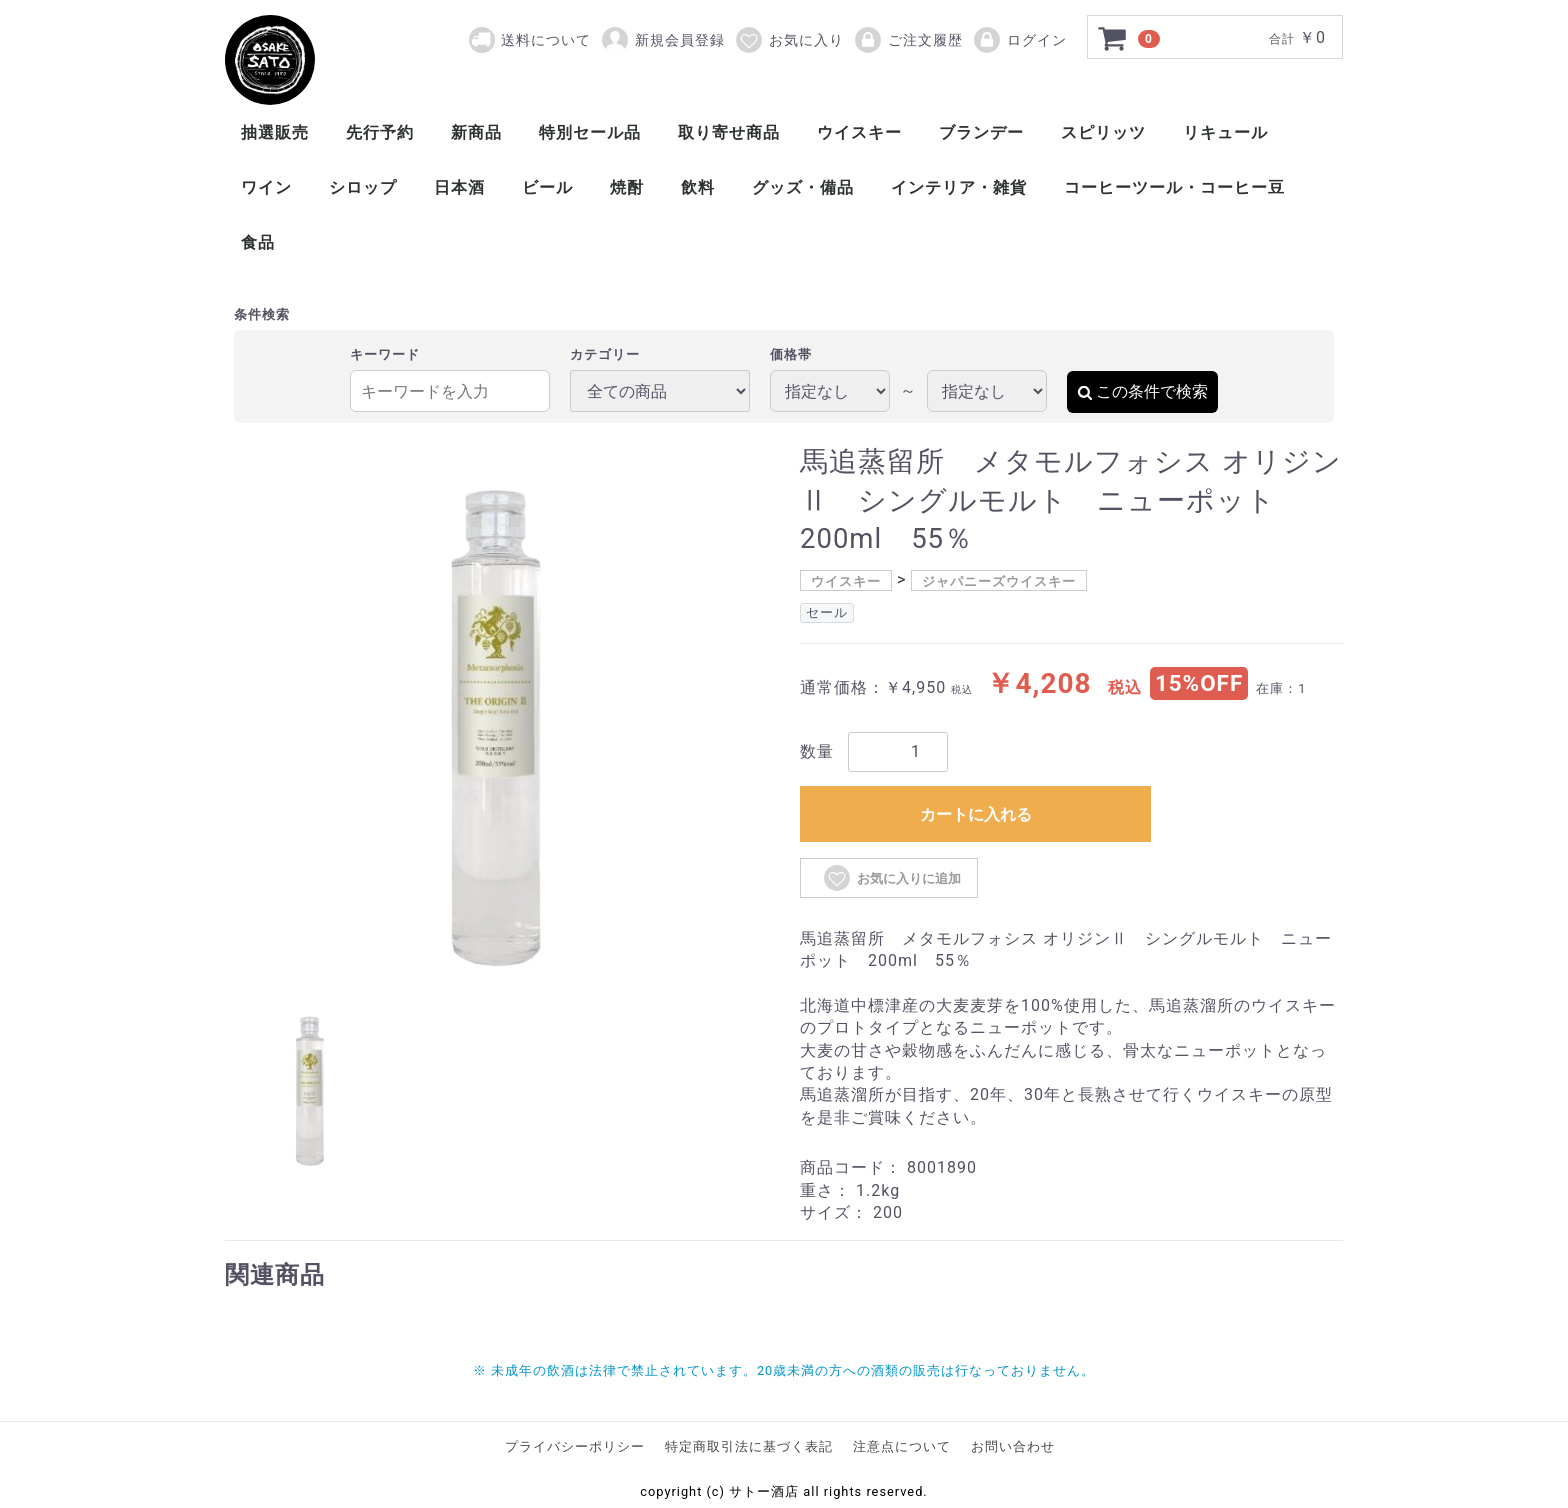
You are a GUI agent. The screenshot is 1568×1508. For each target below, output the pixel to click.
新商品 (476, 132)
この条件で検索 (1142, 391)
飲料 (698, 187)
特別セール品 (590, 132)
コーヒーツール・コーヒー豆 (1174, 187)
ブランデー (981, 132)
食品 (258, 242)
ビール (547, 187)
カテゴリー (605, 354)
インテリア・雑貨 (959, 187)
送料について (546, 40)
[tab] (310, 1087)
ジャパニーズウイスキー (999, 581)
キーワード (385, 354)
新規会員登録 (662, 40)
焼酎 (627, 187)
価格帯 (791, 354)
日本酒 (459, 187)
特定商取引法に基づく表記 (749, 1446)
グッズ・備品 (803, 187)
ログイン (1019, 40)
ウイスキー (859, 132)
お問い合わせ (1013, 1446)
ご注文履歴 (908, 40)
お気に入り (789, 40)
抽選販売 (275, 132)
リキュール (1225, 132)
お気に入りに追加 (891, 878)
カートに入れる (976, 814)
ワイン (266, 187)
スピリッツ (1103, 132)
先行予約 (380, 132)
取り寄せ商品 (729, 132)
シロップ (363, 187)
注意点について (902, 1446)
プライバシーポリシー (575, 1446)
